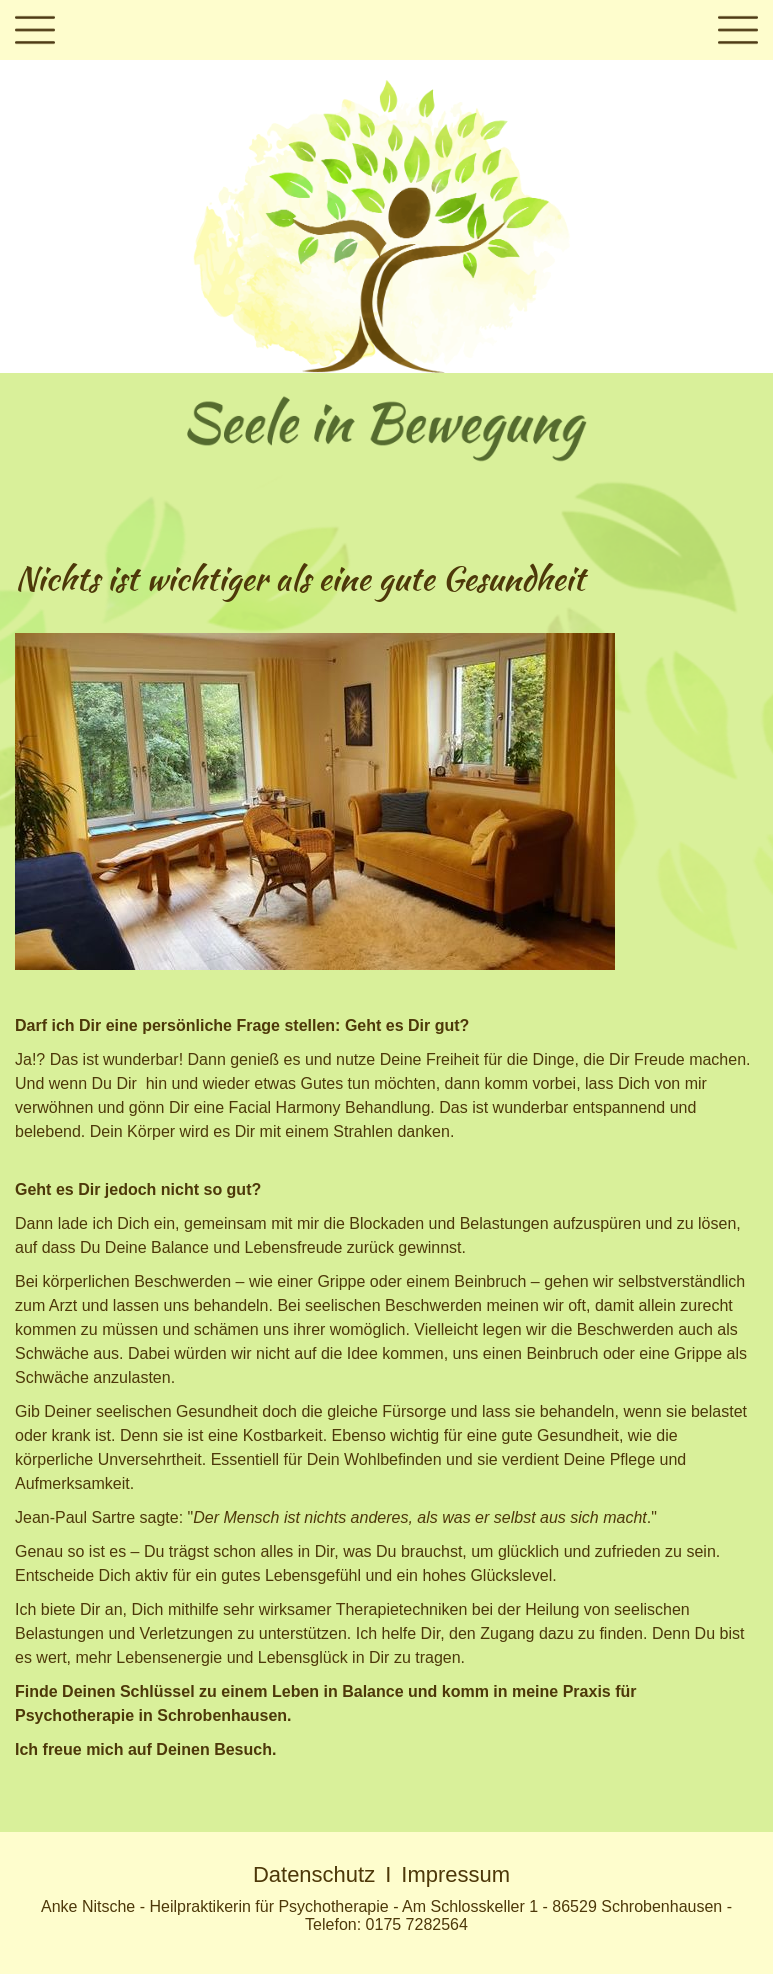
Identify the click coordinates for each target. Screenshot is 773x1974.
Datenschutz (314, 1874)
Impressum (455, 1874)
